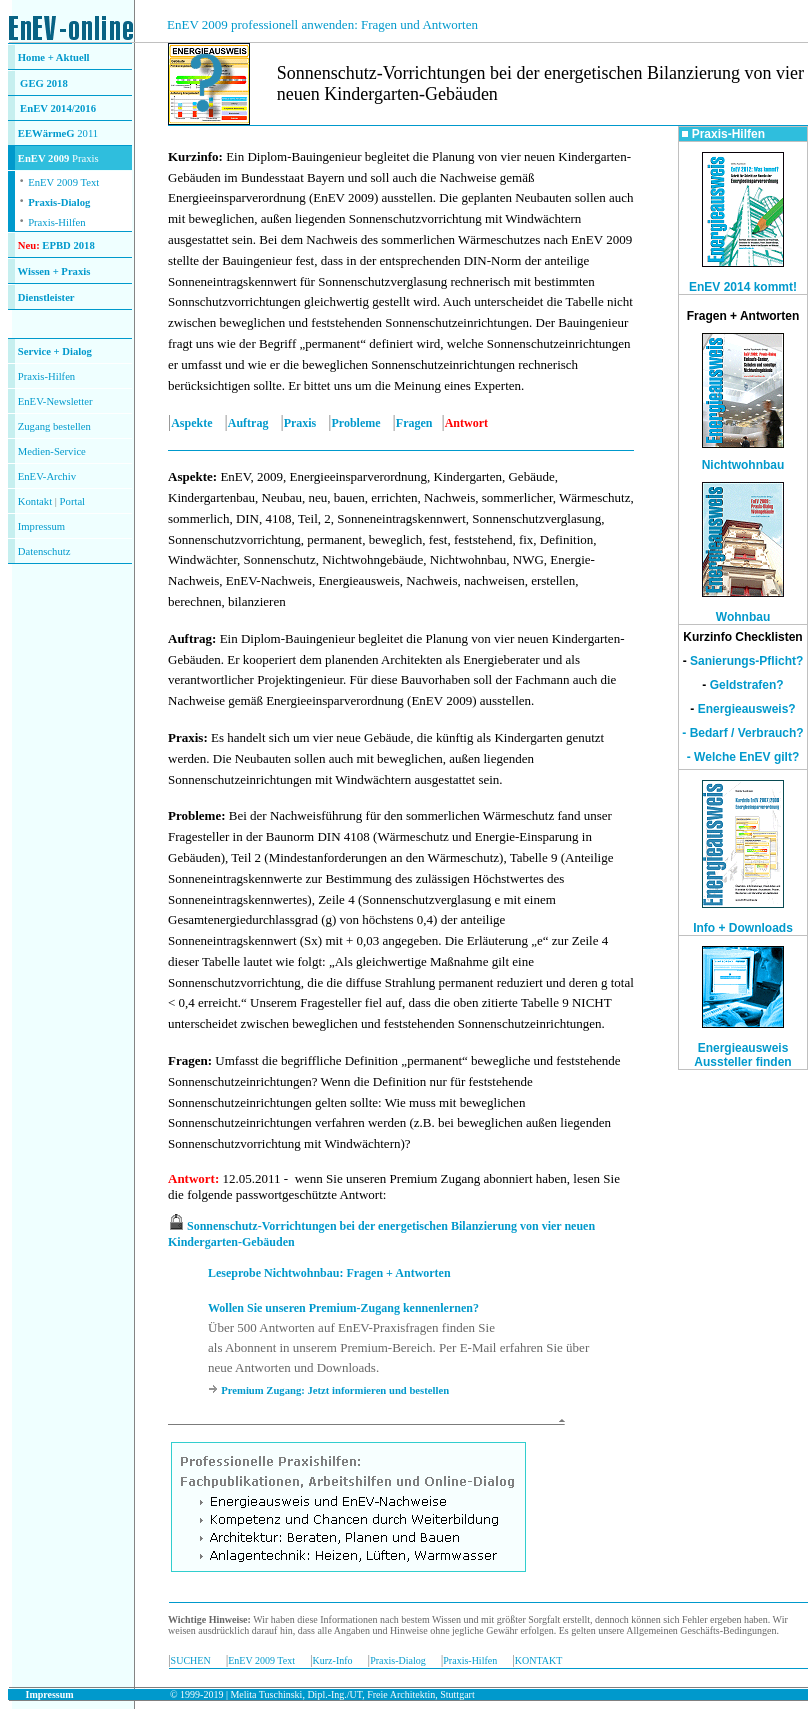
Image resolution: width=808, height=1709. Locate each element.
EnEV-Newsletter (55, 401)
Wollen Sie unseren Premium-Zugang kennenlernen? (343, 1308)
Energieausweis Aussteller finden (742, 1055)
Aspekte (191, 423)
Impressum (41, 526)
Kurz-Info (333, 1660)
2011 (87, 133)
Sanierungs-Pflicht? (746, 661)
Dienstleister (46, 297)
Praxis (300, 423)
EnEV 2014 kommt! (743, 287)
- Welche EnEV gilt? (743, 757)
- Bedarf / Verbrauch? (742, 733)
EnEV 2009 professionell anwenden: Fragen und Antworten (322, 24)
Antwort (191, 1178)
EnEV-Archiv (47, 476)
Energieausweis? (747, 709)
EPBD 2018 (68, 245)
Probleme (356, 423)
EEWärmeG (46, 133)
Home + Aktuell (54, 57)
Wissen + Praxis (54, 271)
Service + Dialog (55, 351)
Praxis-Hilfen (56, 222)
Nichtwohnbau (743, 465)
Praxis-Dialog (59, 202)
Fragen (414, 423)
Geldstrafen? (747, 685)
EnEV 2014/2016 (58, 108)
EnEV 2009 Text (261, 1660)
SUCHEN (191, 1660)
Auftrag (248, 423)
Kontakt (35, 501)
